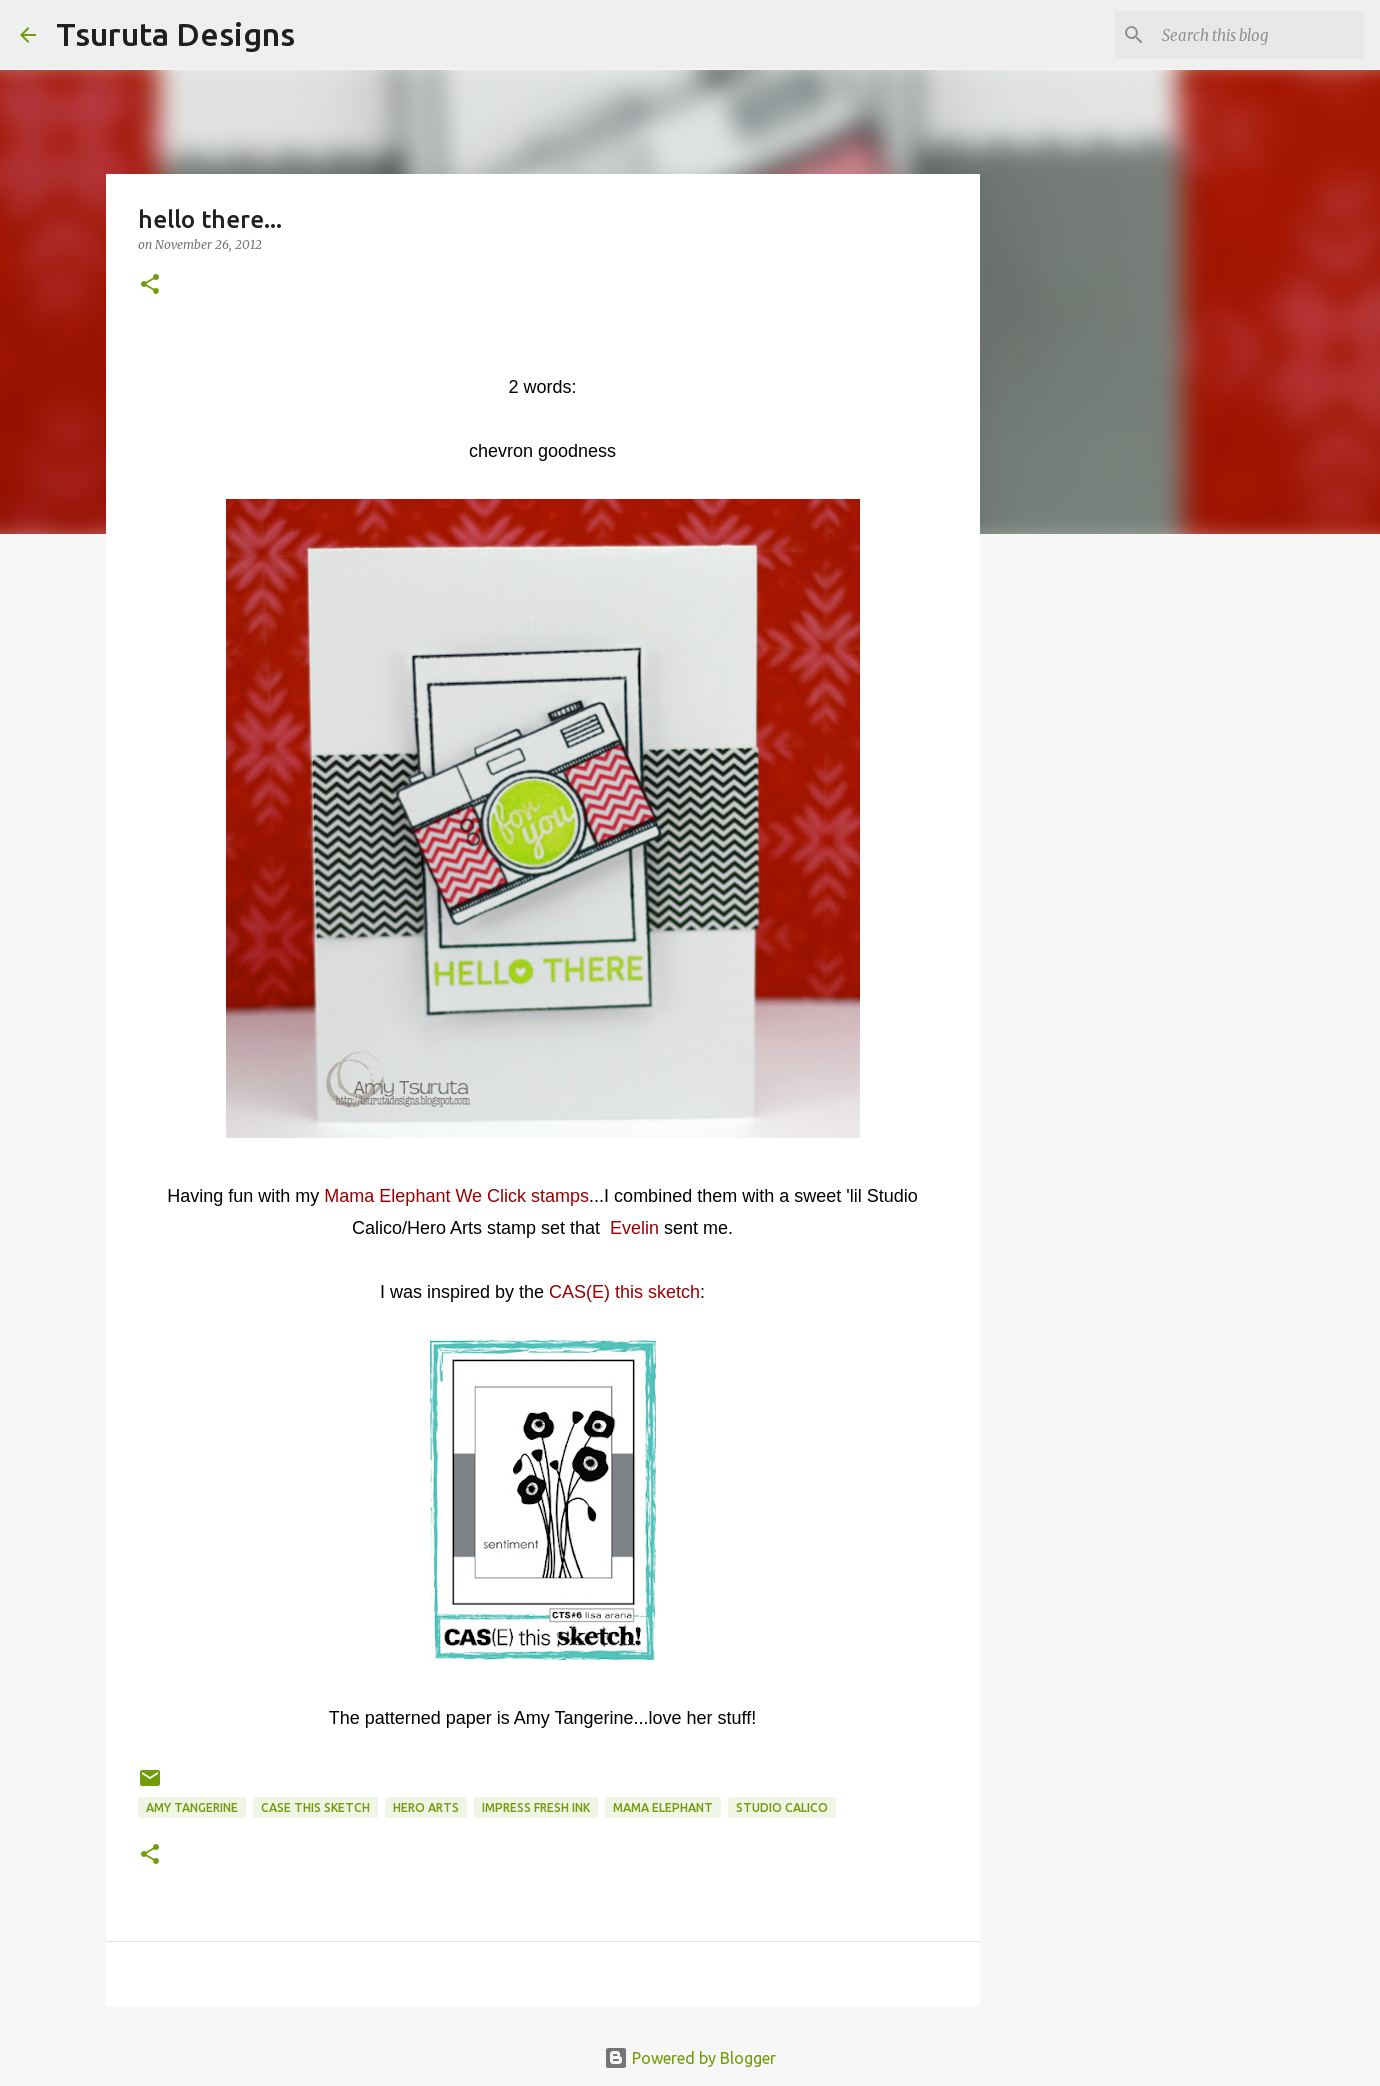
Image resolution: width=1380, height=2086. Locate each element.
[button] (150, 285)
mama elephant (663, 1807)
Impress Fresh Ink (536, 1807)
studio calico (782, 1807)
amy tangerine (192, 1807)
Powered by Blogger (690, 2058)
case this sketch (315, 1807)
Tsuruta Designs (175, 34)
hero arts (426, 1807)
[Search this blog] (1259, 35)
